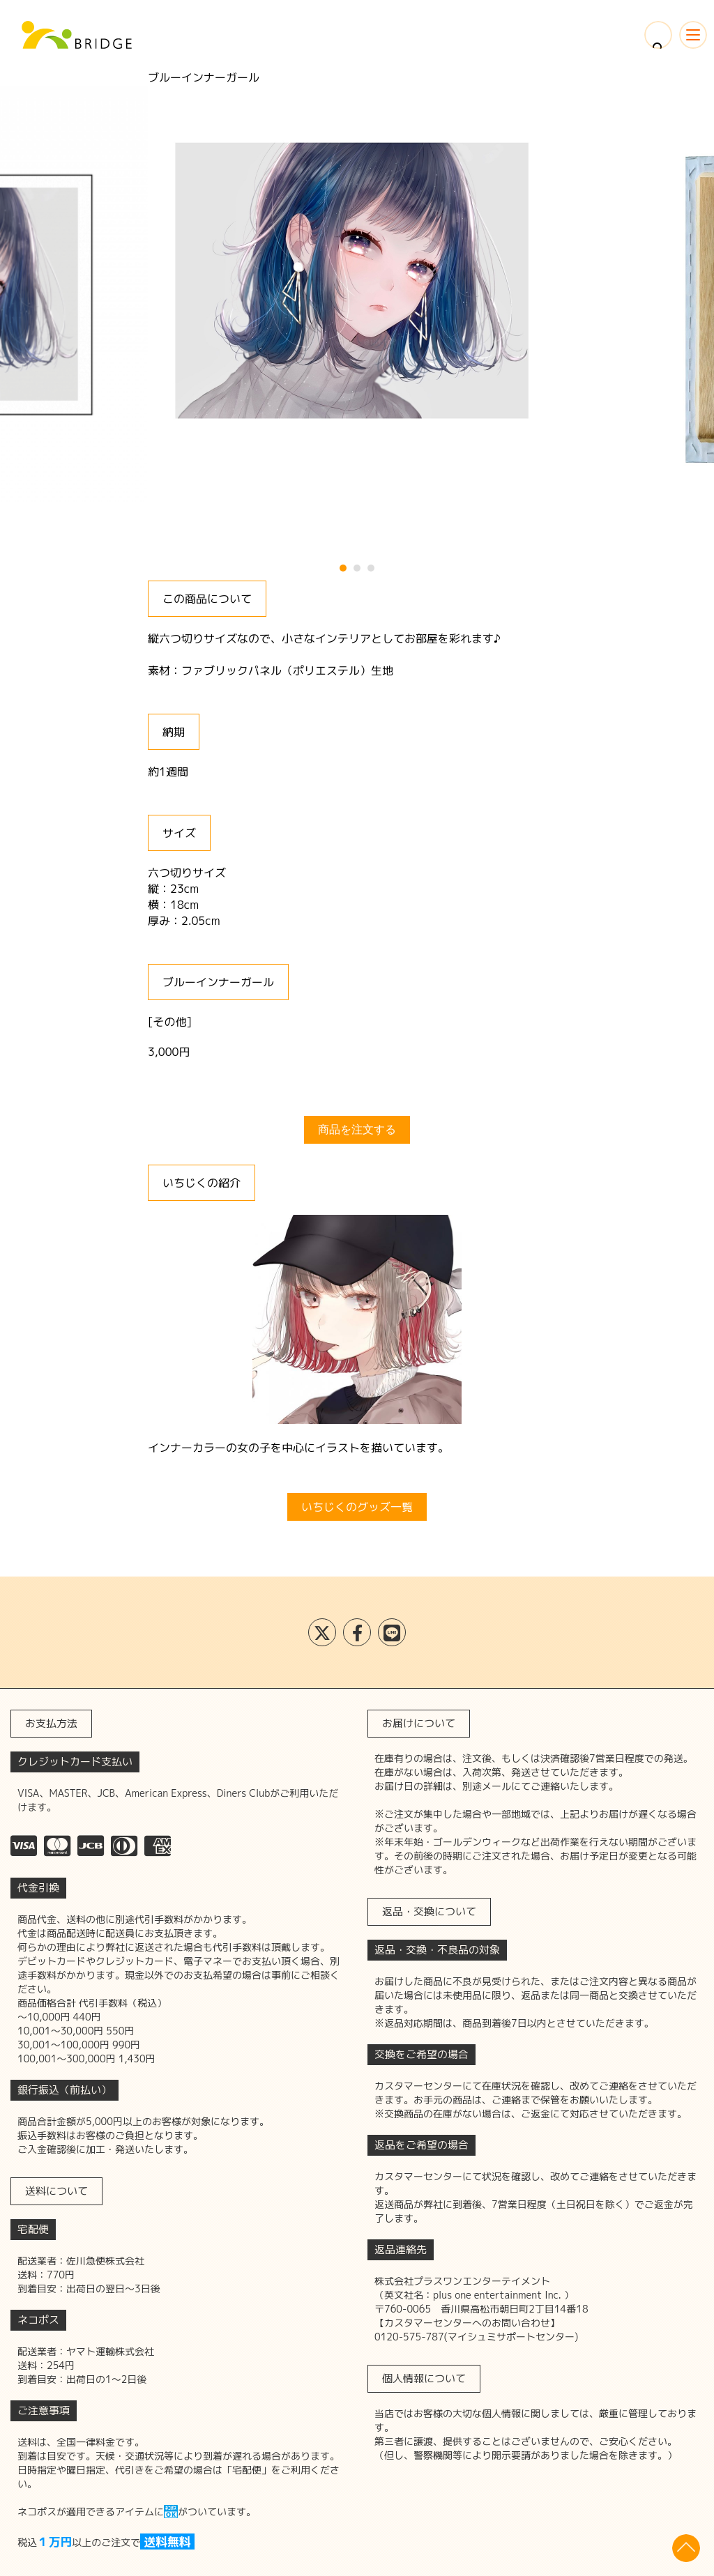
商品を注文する (357, 1129)
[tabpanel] (357, 284)
